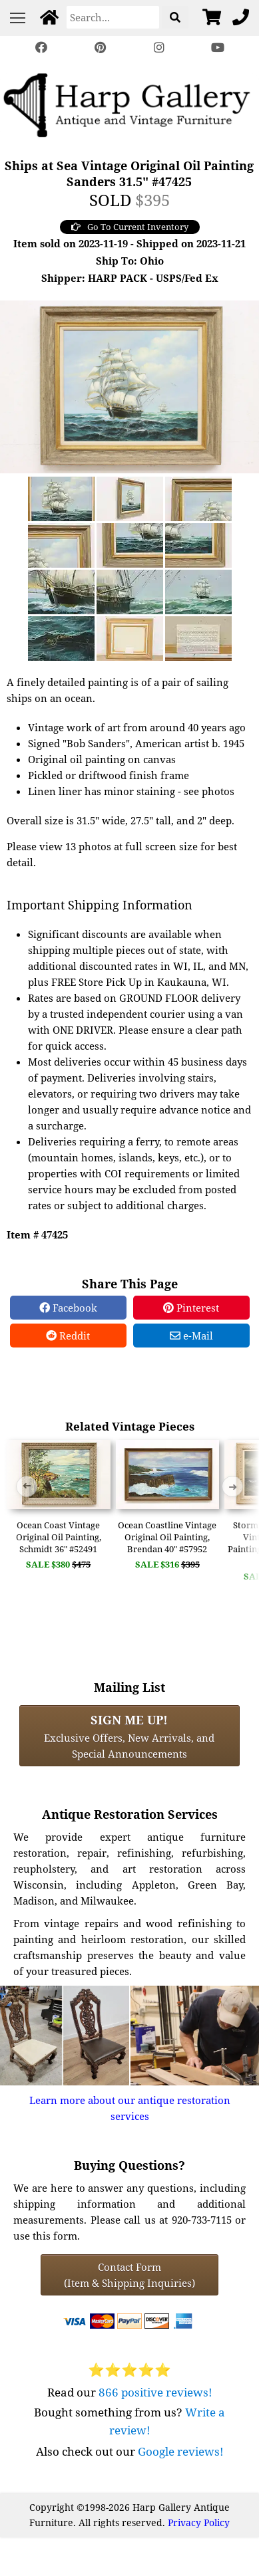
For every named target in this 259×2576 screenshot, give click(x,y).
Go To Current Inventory (129, 227)
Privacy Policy (199, 2522)
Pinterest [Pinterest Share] (191, 1307)
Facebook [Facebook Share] (68, 1307)
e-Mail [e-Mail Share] (191, 1335)
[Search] (113, 17)
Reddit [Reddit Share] (68, 1335)
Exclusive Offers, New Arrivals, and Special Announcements (129, 1735)
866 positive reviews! (155, 2392)
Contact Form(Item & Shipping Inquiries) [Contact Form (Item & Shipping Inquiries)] (129, 2274)
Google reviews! (181, 2451)
